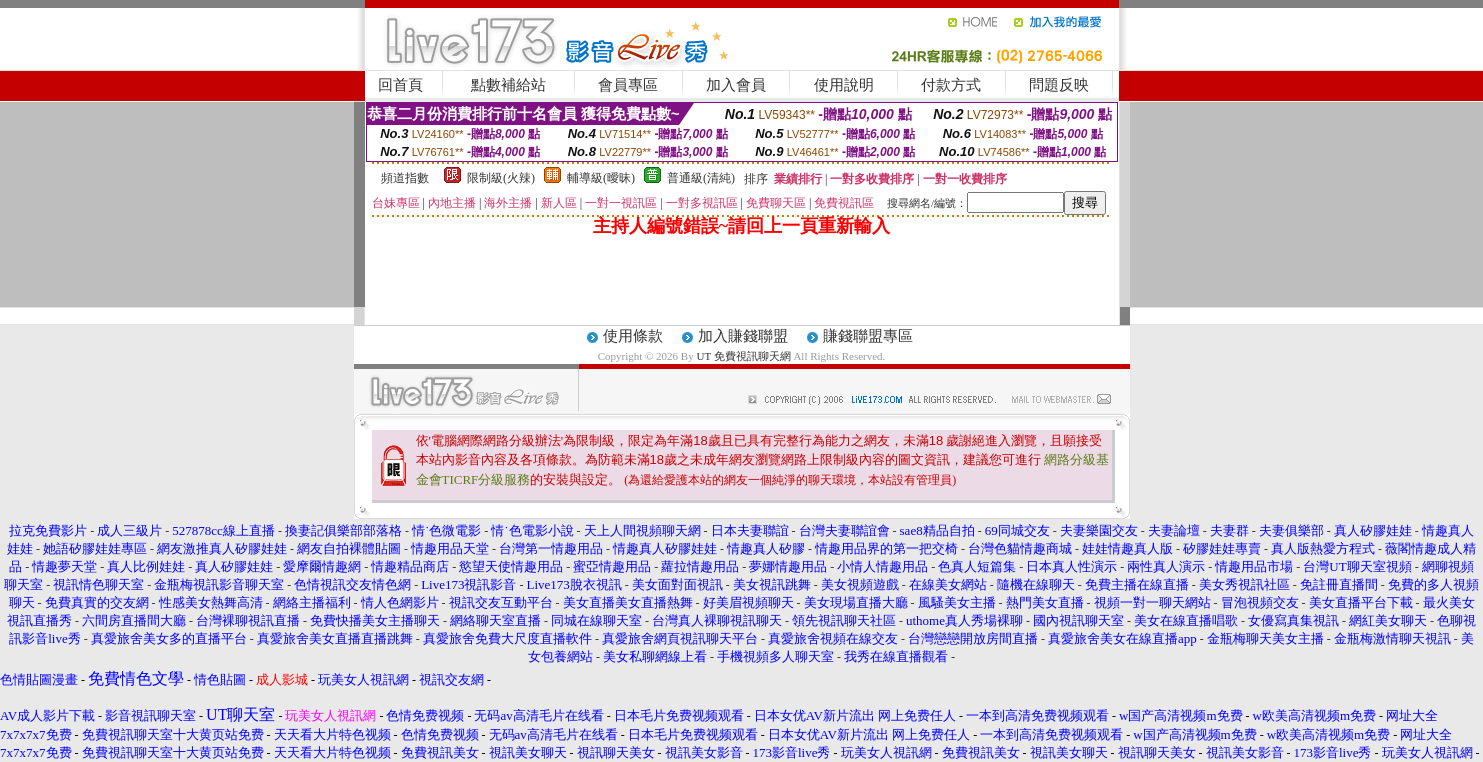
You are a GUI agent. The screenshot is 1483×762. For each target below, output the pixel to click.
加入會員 (736, 85)
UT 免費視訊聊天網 (743, 356)
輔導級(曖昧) (601, 178)
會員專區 (628, 85)
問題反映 (1059, 85)
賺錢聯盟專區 (868, 336)
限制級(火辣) (501, 178)
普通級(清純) (701, 178)
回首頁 (400, 85)
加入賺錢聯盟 (743, 336)
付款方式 (951, 85)
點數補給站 (508, 85)
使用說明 (844, 85)
